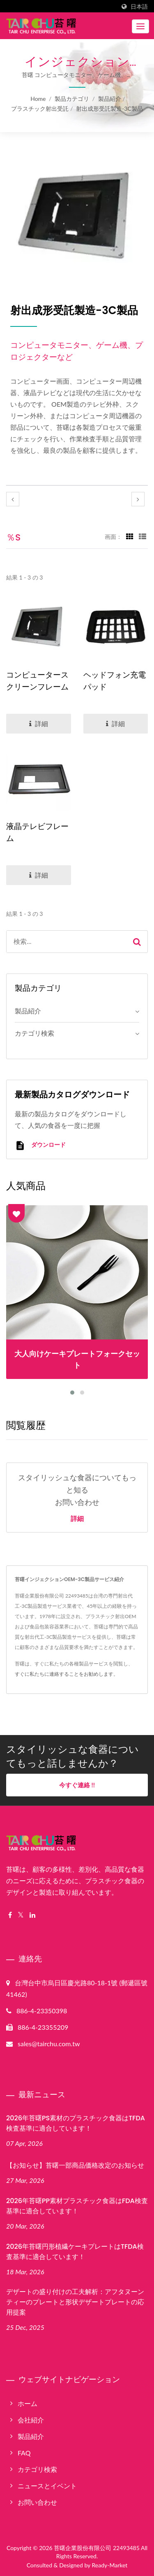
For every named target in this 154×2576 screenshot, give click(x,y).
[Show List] (142, 536)
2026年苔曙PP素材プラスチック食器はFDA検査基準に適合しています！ (77, 2206)
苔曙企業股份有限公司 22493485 (97, 2547)
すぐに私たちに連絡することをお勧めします (64, 1674)
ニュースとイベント (47, 2486)
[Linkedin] (32, 1915)
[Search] (66, 942)
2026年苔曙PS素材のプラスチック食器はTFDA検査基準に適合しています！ (75, 2123)
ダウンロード (40, 1145)
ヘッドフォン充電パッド (114, 680)
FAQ (24, 2453)
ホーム (27, 2403)
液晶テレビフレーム (37, 832)
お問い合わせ (37, 2502)
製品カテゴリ (72, 98)
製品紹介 (109, 98)
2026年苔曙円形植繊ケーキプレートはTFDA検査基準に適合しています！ (75, 2252)
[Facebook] (10, 1915)
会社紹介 (31, 2420)
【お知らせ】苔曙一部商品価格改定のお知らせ (75, 2165)
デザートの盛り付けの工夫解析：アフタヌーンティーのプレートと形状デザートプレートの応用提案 (75, 2302)
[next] (138, 499)
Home (38, 98)
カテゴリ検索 (34, 1033)
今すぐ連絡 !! (77, 1785)
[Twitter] (21, 1915)
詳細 (77, 1518)
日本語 (139, 6)
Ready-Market (110, 2565)
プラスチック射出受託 (40, 108)
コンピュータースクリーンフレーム (37, 680)
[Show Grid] (129, 536)
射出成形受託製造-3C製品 (109, 108)
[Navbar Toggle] (140, 26)
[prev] (12, 499)
